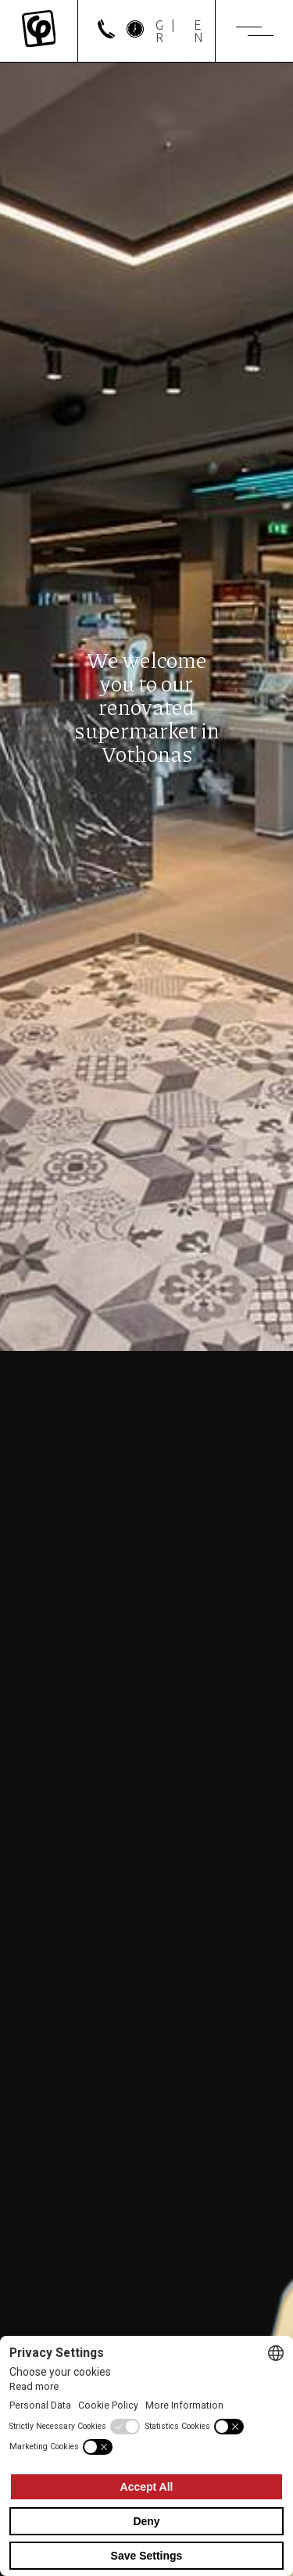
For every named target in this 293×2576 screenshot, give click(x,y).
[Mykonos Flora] (38, 31)
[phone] (106, 34)
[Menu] (254, 31)
